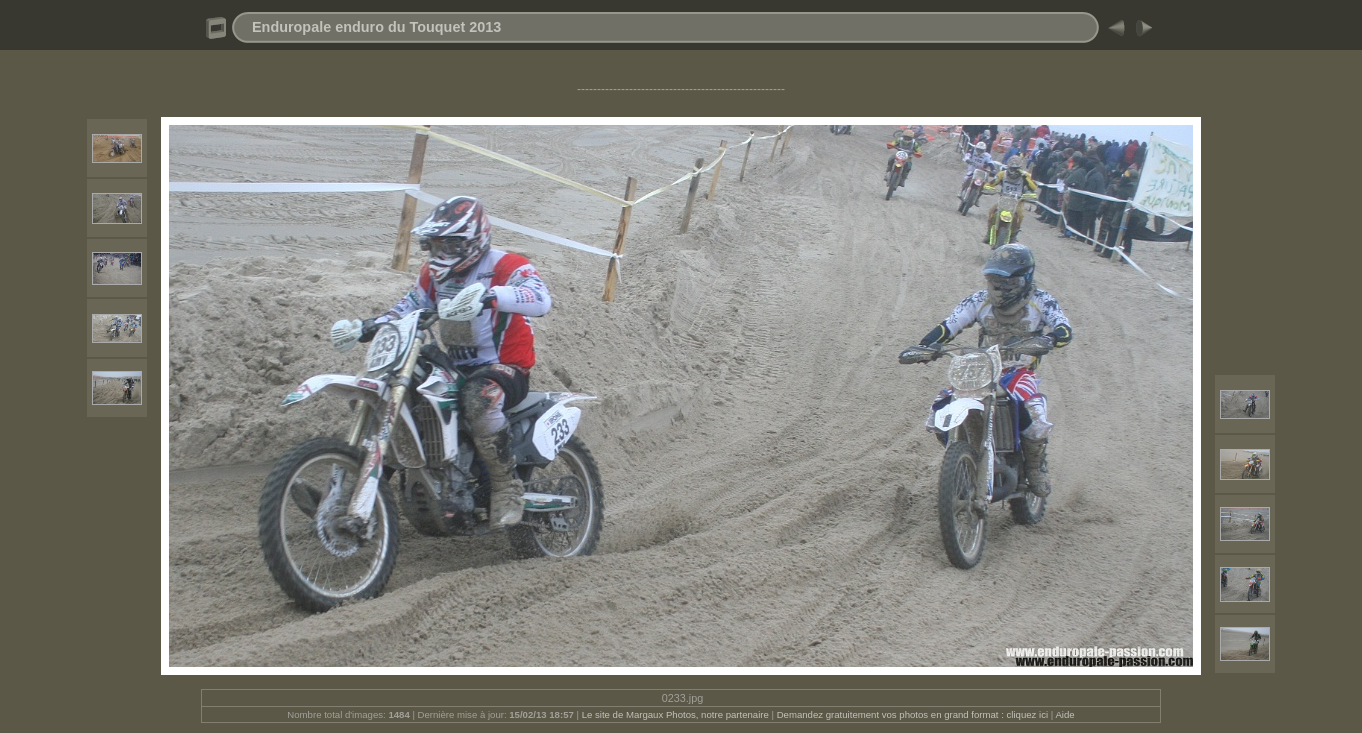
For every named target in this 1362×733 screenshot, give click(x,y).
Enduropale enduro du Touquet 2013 (376, 27)
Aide (1064, 714)
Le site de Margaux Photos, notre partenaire (677, 714)
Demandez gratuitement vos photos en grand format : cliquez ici (914, 714)
